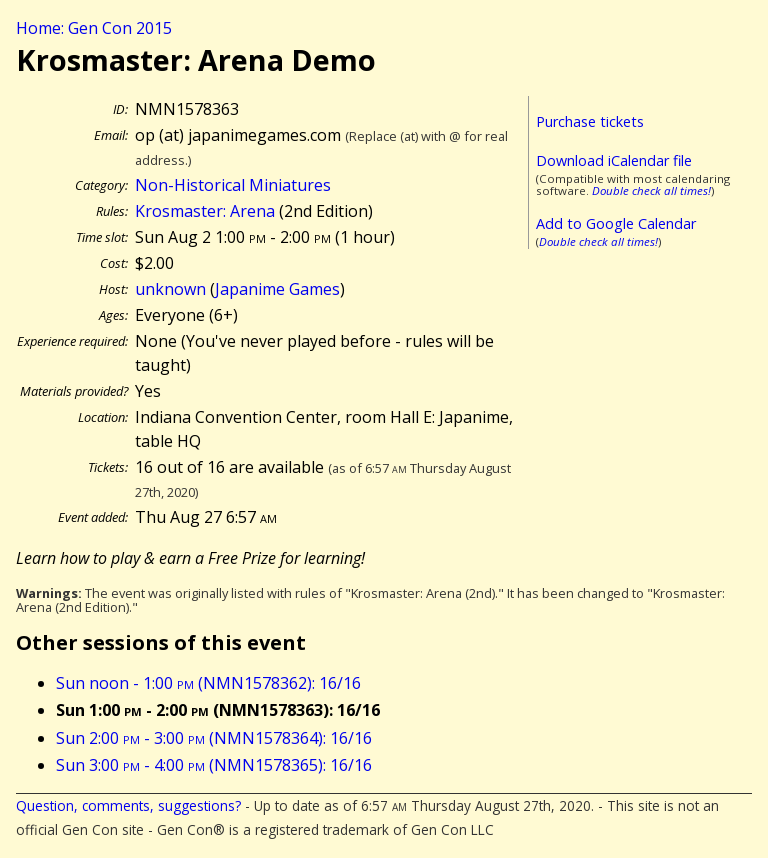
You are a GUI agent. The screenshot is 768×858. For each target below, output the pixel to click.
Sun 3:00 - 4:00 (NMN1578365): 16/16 (214, 765)
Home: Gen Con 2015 (94, 28)
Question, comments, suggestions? (128, 805)
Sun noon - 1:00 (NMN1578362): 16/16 (208, 683)
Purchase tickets (590, 121)
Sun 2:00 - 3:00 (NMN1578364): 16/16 (214, 738)
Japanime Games (277, 289)
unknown (170, 289)
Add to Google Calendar (616, 223)
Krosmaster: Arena (205, 211)
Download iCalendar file (614, 160)
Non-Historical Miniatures (233, 185)
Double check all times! (651, 190)
